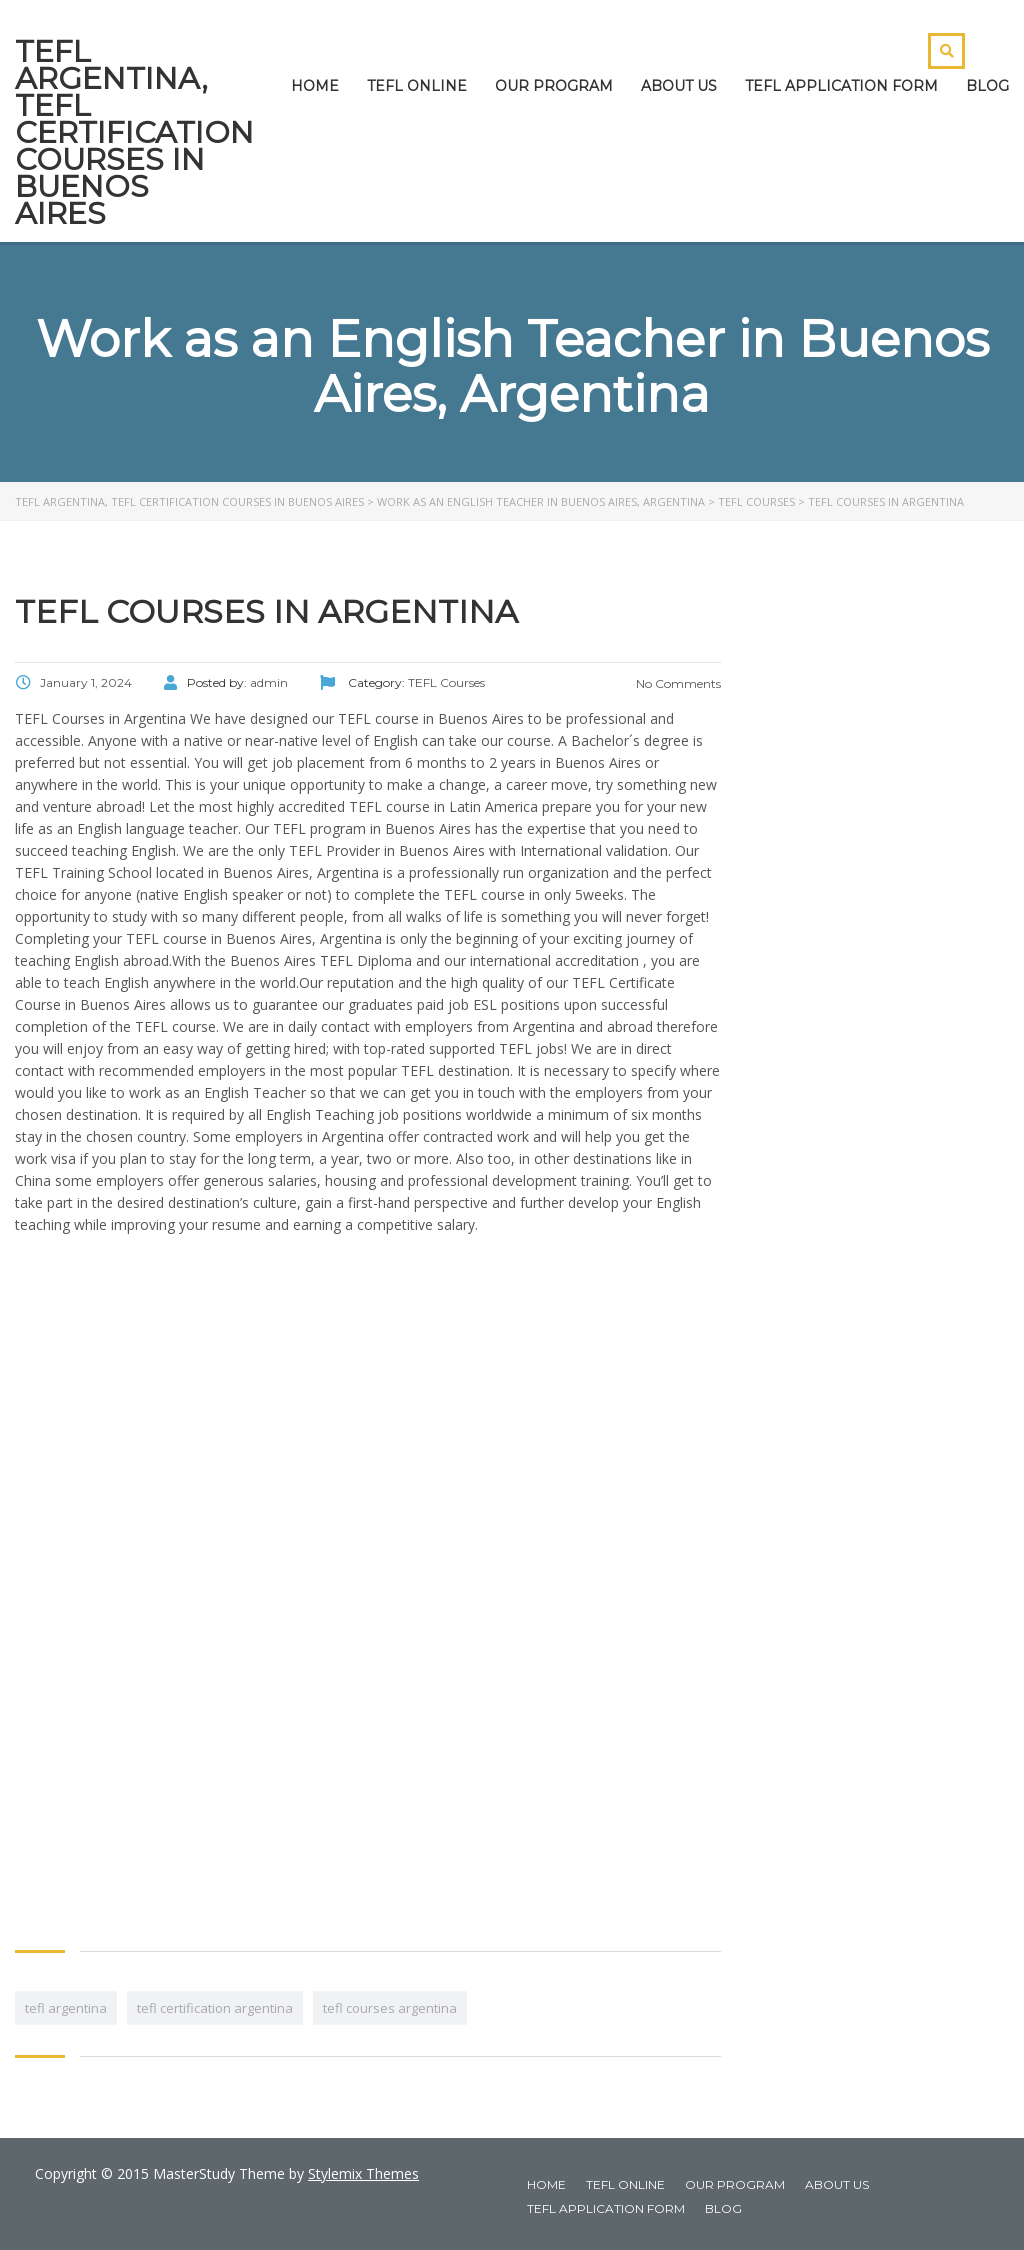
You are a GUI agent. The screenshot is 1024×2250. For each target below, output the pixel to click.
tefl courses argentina (390, 2008)
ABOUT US (679, 86)
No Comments (677, 683)
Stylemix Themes (363, 2173)
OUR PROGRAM (554, 86)
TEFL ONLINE (417, 86)
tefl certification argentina (215, 2008)
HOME (315, 86)
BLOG (987, 86)
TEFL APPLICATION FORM (841, 86)
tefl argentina (66, 2008)
